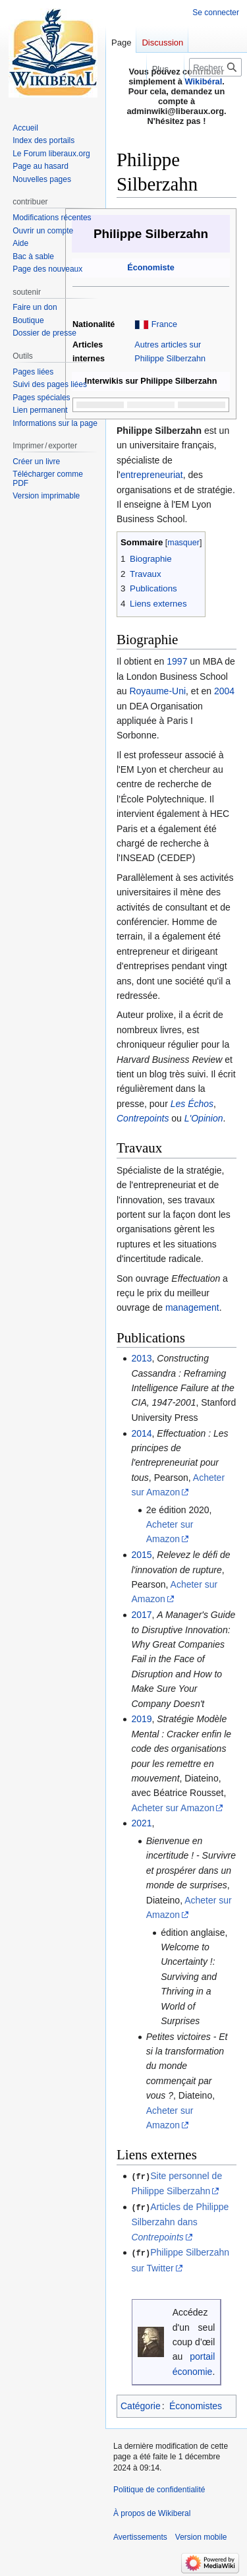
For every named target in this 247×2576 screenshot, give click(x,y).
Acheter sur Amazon (172, 1808)
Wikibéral (204, 81)
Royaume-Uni (157, 691)
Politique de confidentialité (159, 2488)
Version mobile (201, 2535)
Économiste (150, 267)
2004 (224, 691)
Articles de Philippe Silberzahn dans (180, 2221)
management (192, 1307)
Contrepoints (143, 1118)
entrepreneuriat (152, 474)
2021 (141, 1823)
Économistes (195, 2404)
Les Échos (192, 1103)
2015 (141, 1554)
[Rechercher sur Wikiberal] (215, 67)
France (164, 324)
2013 (141, 1358)
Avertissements (140, 2535)
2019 (141, 1719)
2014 (141, 1433)
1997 (177, 661)
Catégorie (141, 2404)
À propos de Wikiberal (151, 2512)
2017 (141, 1614)
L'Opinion (203, 1118)
